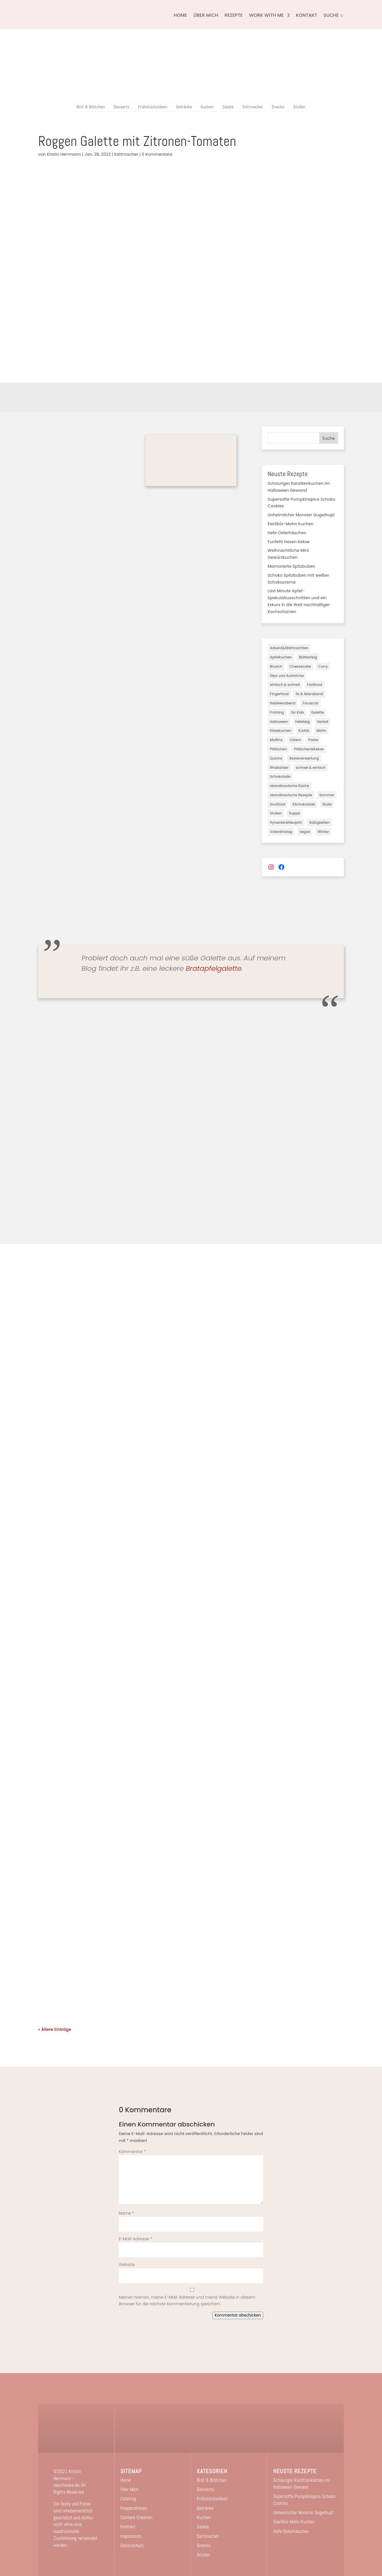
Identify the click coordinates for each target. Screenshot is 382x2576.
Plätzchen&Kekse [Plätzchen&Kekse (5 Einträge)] (309, 749)
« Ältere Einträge (54, 2029)
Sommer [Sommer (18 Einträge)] (326, 795)
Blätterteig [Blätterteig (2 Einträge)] (308, 657)
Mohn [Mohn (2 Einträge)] (321, 730)
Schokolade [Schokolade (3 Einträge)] (280, 776)
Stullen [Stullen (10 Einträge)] (276, 813)
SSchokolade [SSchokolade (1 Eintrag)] (303, 804)
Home (180, 15)
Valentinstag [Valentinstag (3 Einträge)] (281, 831)
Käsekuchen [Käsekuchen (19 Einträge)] (280, 730)
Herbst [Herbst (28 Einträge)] (322, 721)
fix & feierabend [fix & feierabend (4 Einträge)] (309, 693)
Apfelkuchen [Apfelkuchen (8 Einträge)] (281, 657)
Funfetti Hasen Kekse (289, 542)
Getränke (184, 107)
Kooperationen (133, 2508)
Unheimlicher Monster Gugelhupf (301, 515)
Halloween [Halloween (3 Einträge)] (279, 721)
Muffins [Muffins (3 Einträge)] (276, 739)
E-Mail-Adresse (135, 2239)
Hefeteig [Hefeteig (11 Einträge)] (302, 721)
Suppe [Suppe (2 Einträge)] (294, 813)
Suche (328, 438)
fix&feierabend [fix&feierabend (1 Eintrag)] (282, 703)
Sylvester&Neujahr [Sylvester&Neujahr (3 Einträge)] (286, 822)
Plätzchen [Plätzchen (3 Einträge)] (278, 749)
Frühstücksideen (153, 107)
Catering (128, 2498)
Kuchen (207, 107)
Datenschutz (132, 2545)
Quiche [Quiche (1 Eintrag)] (276, 758)
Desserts (121, 107)
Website (127, 2264)
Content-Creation (136, 2517)
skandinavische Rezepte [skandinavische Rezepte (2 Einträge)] (291, 795)
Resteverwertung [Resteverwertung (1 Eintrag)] (304, 758)
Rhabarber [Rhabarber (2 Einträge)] (279, 767)
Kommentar (132, 2151)
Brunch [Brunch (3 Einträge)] (276, 666)
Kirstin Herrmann (64, 154)
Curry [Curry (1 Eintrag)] (323, 666)
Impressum (130, 2536)
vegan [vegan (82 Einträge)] (304, 831)
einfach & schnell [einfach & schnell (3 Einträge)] (285, 684)
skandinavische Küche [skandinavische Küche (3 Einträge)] (289, 785)
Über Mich (205, 15)
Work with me (266, 15)
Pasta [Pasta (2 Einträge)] (313, 739)
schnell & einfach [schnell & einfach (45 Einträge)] (311, 767)
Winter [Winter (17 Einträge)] (323, 831)
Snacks (278, 107)
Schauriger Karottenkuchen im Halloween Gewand (301, 2483)
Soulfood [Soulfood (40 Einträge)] (277, 804)
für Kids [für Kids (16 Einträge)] (297, 712)
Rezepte (234, 15)
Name (126, 2213)
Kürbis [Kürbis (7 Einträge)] (303, 730)
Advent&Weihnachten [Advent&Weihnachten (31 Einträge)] (289, 647)
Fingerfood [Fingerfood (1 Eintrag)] (279, 693)
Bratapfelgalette (214, 968)
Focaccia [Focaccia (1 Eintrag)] (310, 703)
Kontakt (306, 15)
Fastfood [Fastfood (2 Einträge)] (314, 684)
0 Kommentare (157, 154)
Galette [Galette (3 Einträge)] (317, 712)
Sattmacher (252, 107)
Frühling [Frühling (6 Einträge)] (277, 712)
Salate (227, 107)
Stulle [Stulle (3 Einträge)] (327, 804)
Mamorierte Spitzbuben (291, 566)
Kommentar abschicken (238, 2315)
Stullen (299, 107)
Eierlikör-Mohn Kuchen (291, 524)
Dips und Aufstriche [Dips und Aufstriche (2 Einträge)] (287, 675)
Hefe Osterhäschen (287, 533)
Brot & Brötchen (91, 107)
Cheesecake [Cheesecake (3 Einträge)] (300, 666)
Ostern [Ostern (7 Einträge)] (295, 739)
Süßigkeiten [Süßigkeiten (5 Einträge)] (319, 822)
